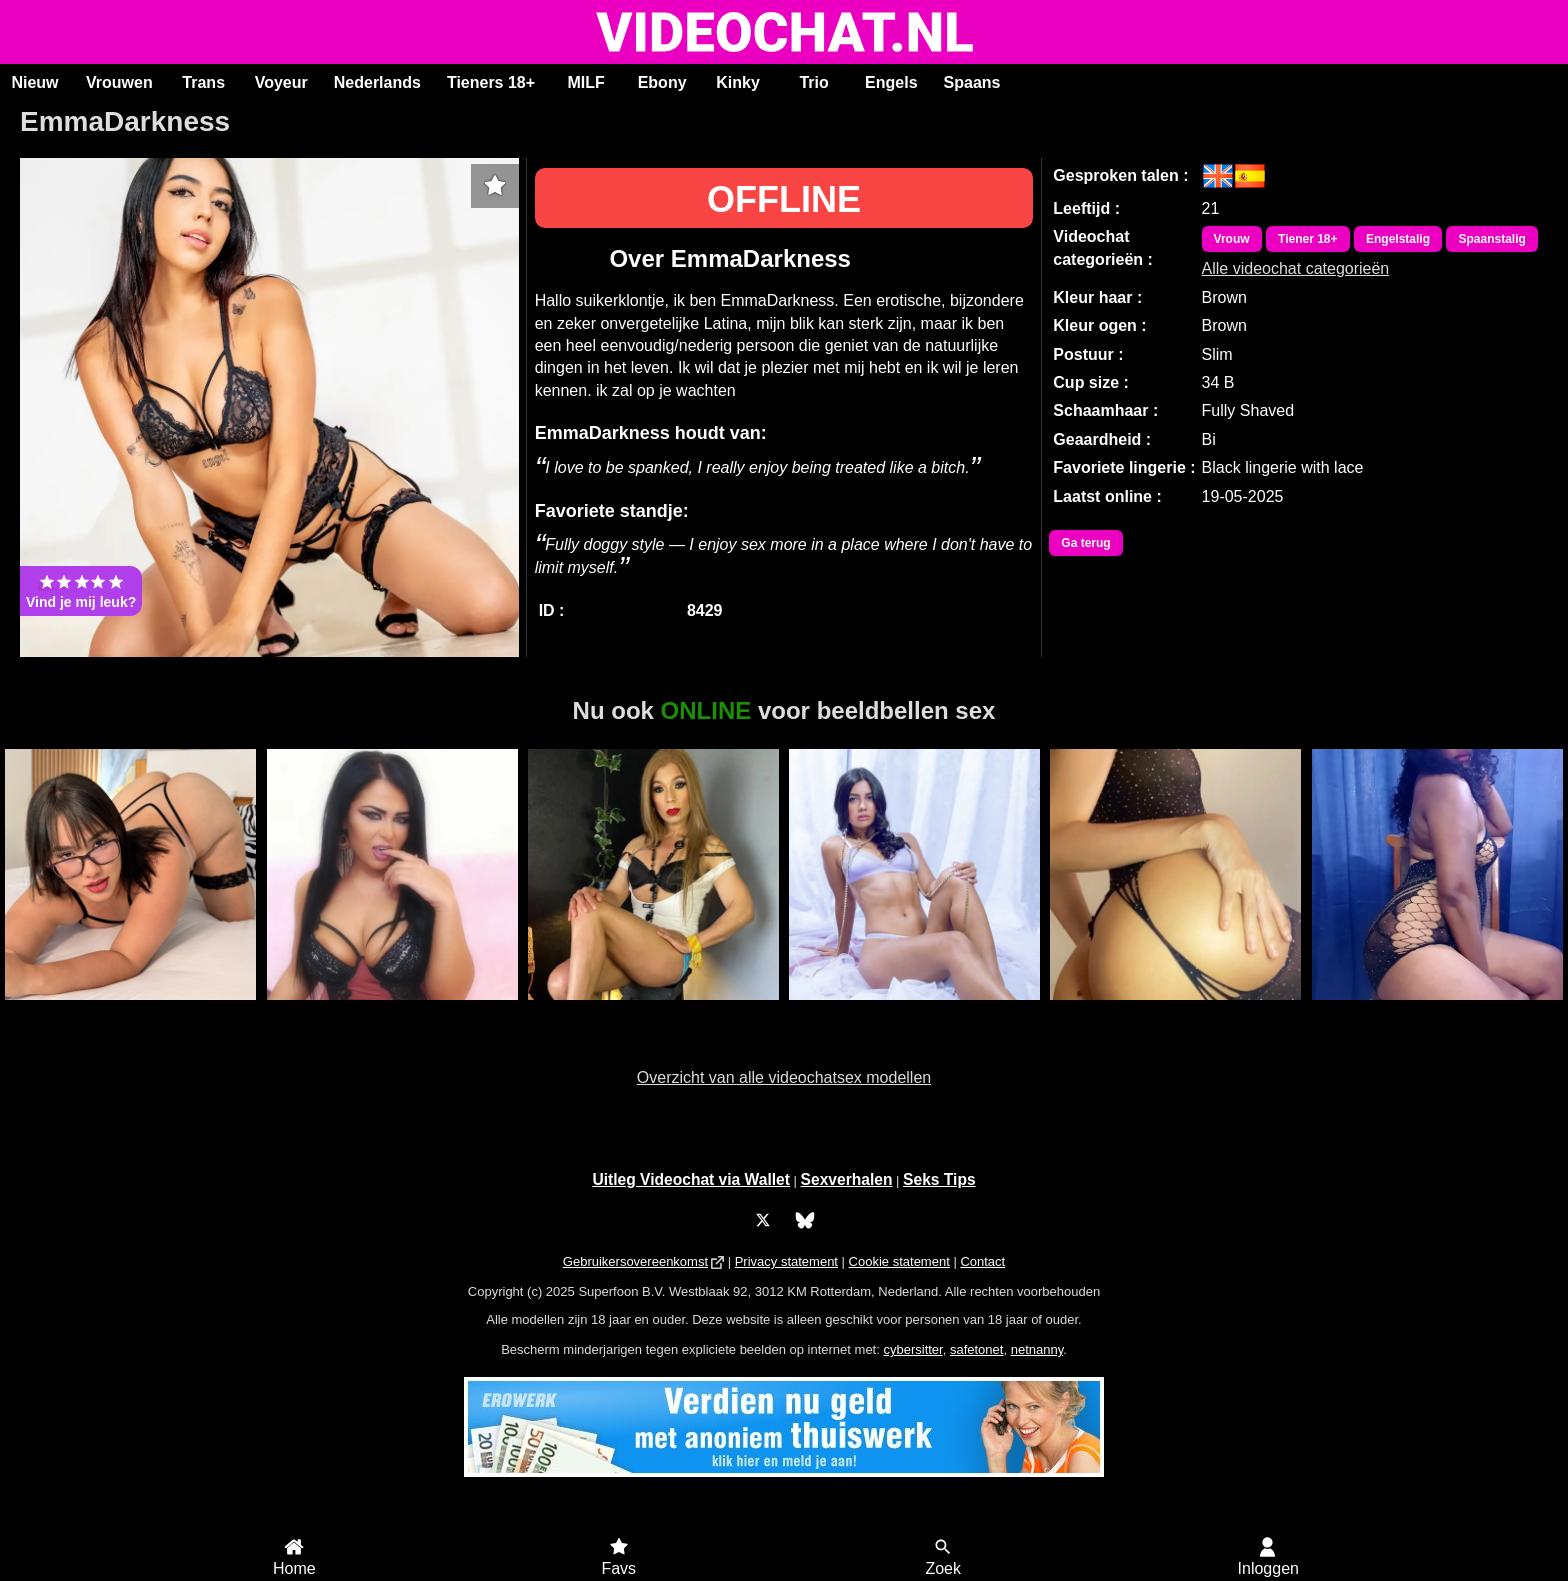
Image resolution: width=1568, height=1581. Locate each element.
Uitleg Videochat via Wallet (691, 1179)
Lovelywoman (1437, 1011)
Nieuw (34, 82)
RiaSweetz (1175, 1011)
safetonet (977, 1349)
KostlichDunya (392, 1011)
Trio (813, 82)
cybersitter (912, 1349)
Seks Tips (939, 1179)
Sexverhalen (847, 1179)
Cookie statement (899, 1261)
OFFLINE (784, 199)
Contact (982, 1261)
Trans (203, 82)
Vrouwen (119, 82)
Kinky (738, 82)
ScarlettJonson (914, 1011)
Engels (891, 82)
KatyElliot (131, 1011)
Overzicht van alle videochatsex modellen (784, 1077)
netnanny (1037, 1349)
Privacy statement (786, 1261)
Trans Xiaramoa (653, 1011)
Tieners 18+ (491, 82)
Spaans (972, 82)
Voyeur (281, 82)
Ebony (662, 82)
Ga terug (1085, 543)
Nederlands (377, 82)
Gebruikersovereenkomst (635, 1261)
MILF (585, 82)
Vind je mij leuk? (81, 591)
